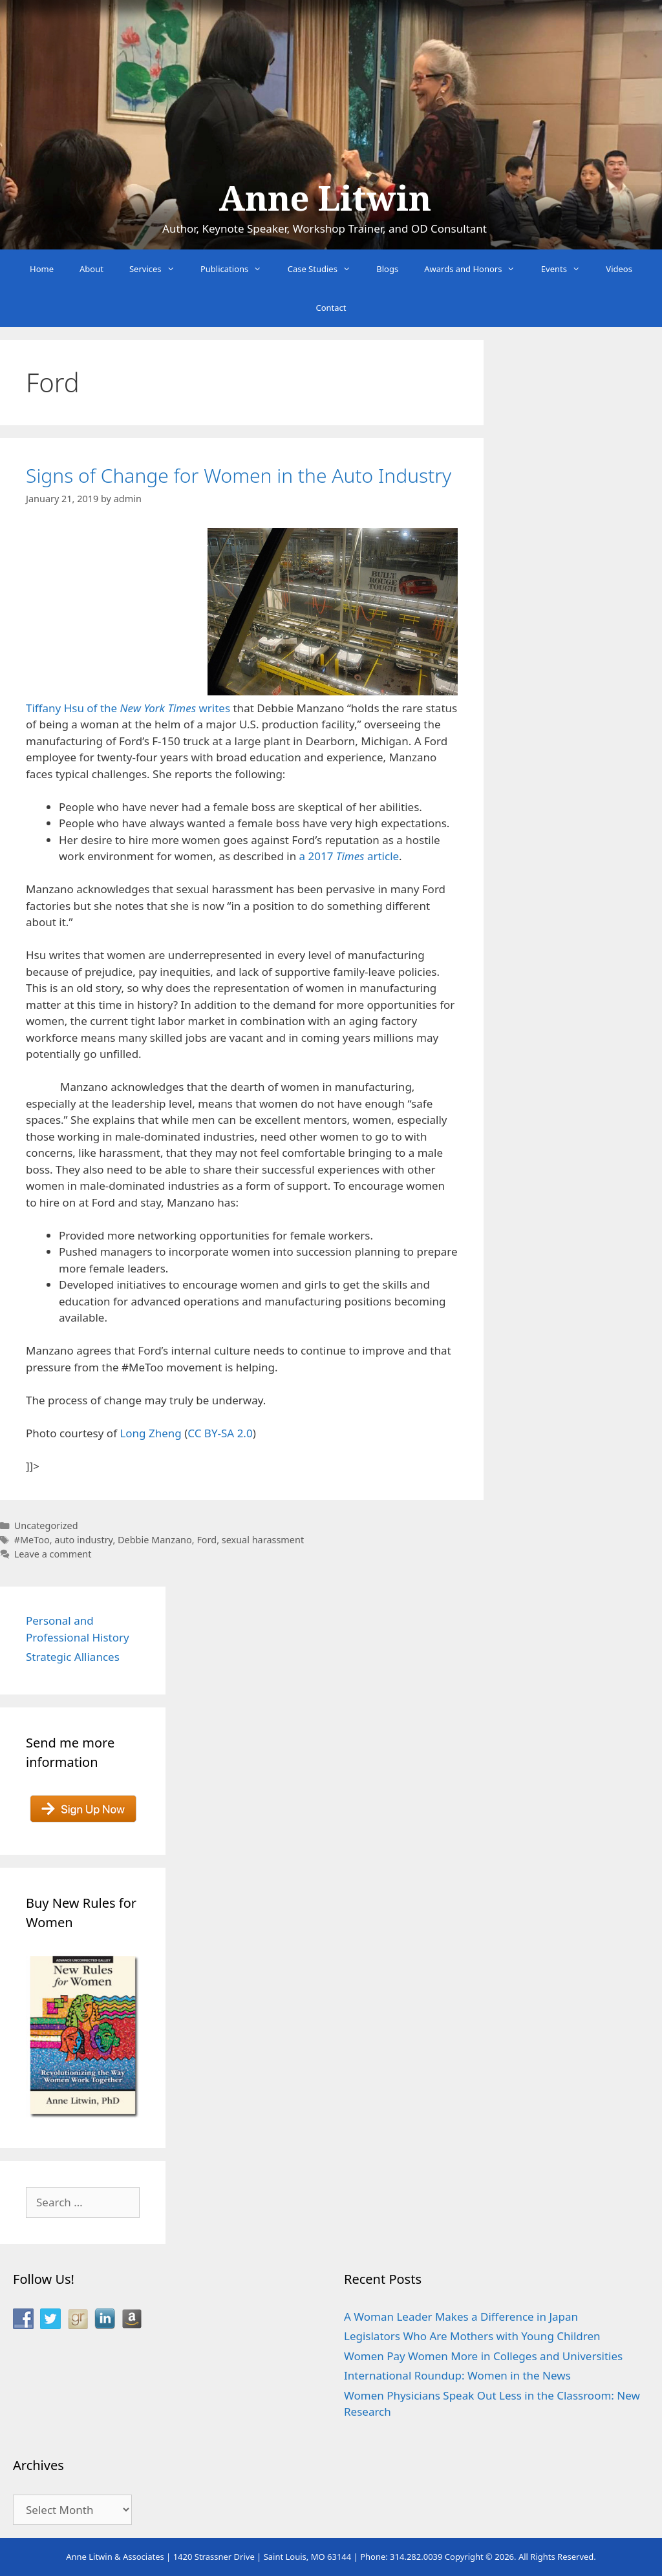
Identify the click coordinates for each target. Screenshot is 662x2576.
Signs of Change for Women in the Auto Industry (238, 475)
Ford (207, 1540)
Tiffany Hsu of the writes (128, 708)
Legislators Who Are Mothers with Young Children (472, 2335)
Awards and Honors (476, 268)
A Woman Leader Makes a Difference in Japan (461, 2316)
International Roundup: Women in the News (457, 2375)
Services (158, 268)
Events (567, 268)
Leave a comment (53, 1554)
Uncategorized (46, 1525)
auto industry (83, 1540)
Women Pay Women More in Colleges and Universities (483, 2356)
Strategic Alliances (73, 1656)
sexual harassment (263, 1540)
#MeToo (32, 1540)
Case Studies (326, 268)
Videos (619, 269)
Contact (330, 307)
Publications (237, 268)
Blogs (387, 269)
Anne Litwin (325, 199)
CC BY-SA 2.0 (219, 1433)
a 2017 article (349, 856)
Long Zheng (150, 1433)
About (91, 269)
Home (42, 269)
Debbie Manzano (155, 1540)
